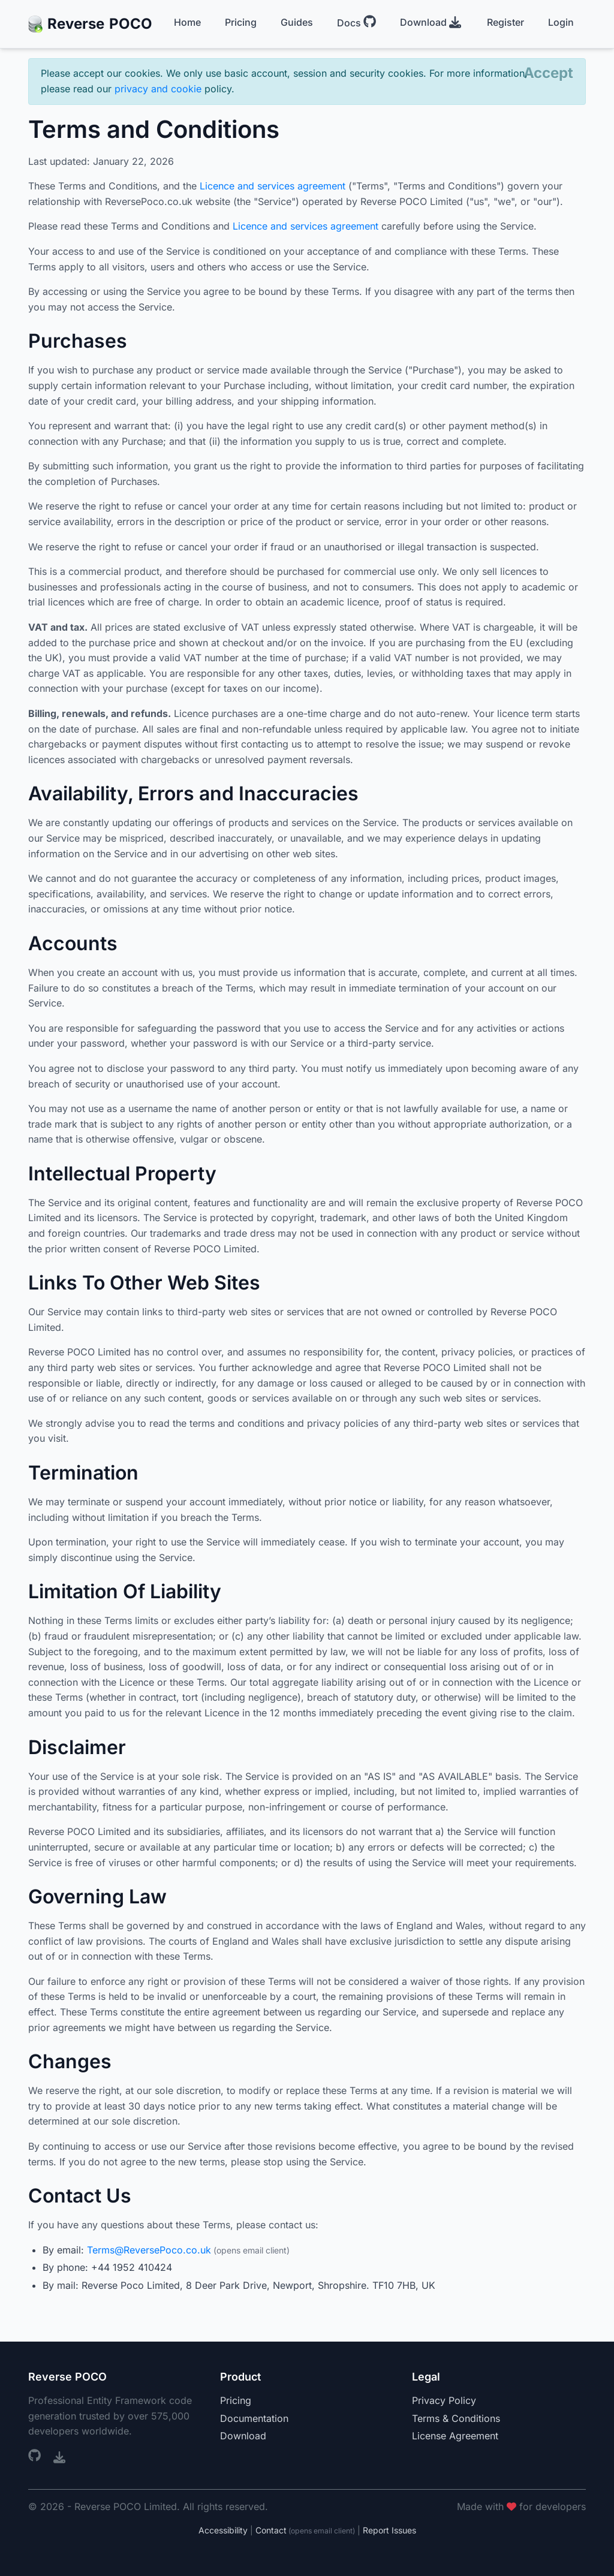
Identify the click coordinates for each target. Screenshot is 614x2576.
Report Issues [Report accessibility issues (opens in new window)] (389, 2530)
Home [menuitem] (187, 22)
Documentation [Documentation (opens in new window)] (254, 2418)
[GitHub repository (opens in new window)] (36, 2457)
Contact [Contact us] (271, 2530)
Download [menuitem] (430, 22)
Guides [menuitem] (297, 22)
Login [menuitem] (561, 22)
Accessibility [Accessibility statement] (223, 2530)
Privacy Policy (444, 2400)
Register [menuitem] (505, 22)
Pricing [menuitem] (241, 22)
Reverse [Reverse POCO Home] (90, 24)
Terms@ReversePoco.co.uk (149, 2250)
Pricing (235, 2400)
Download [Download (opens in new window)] (243, 2436)
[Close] (548, 73)
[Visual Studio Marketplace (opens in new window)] (59, 2457)
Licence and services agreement (272, 186)
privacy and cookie (158, 89)
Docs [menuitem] (356, 22)
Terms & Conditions (456, 2418)
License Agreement (455, 2436)
